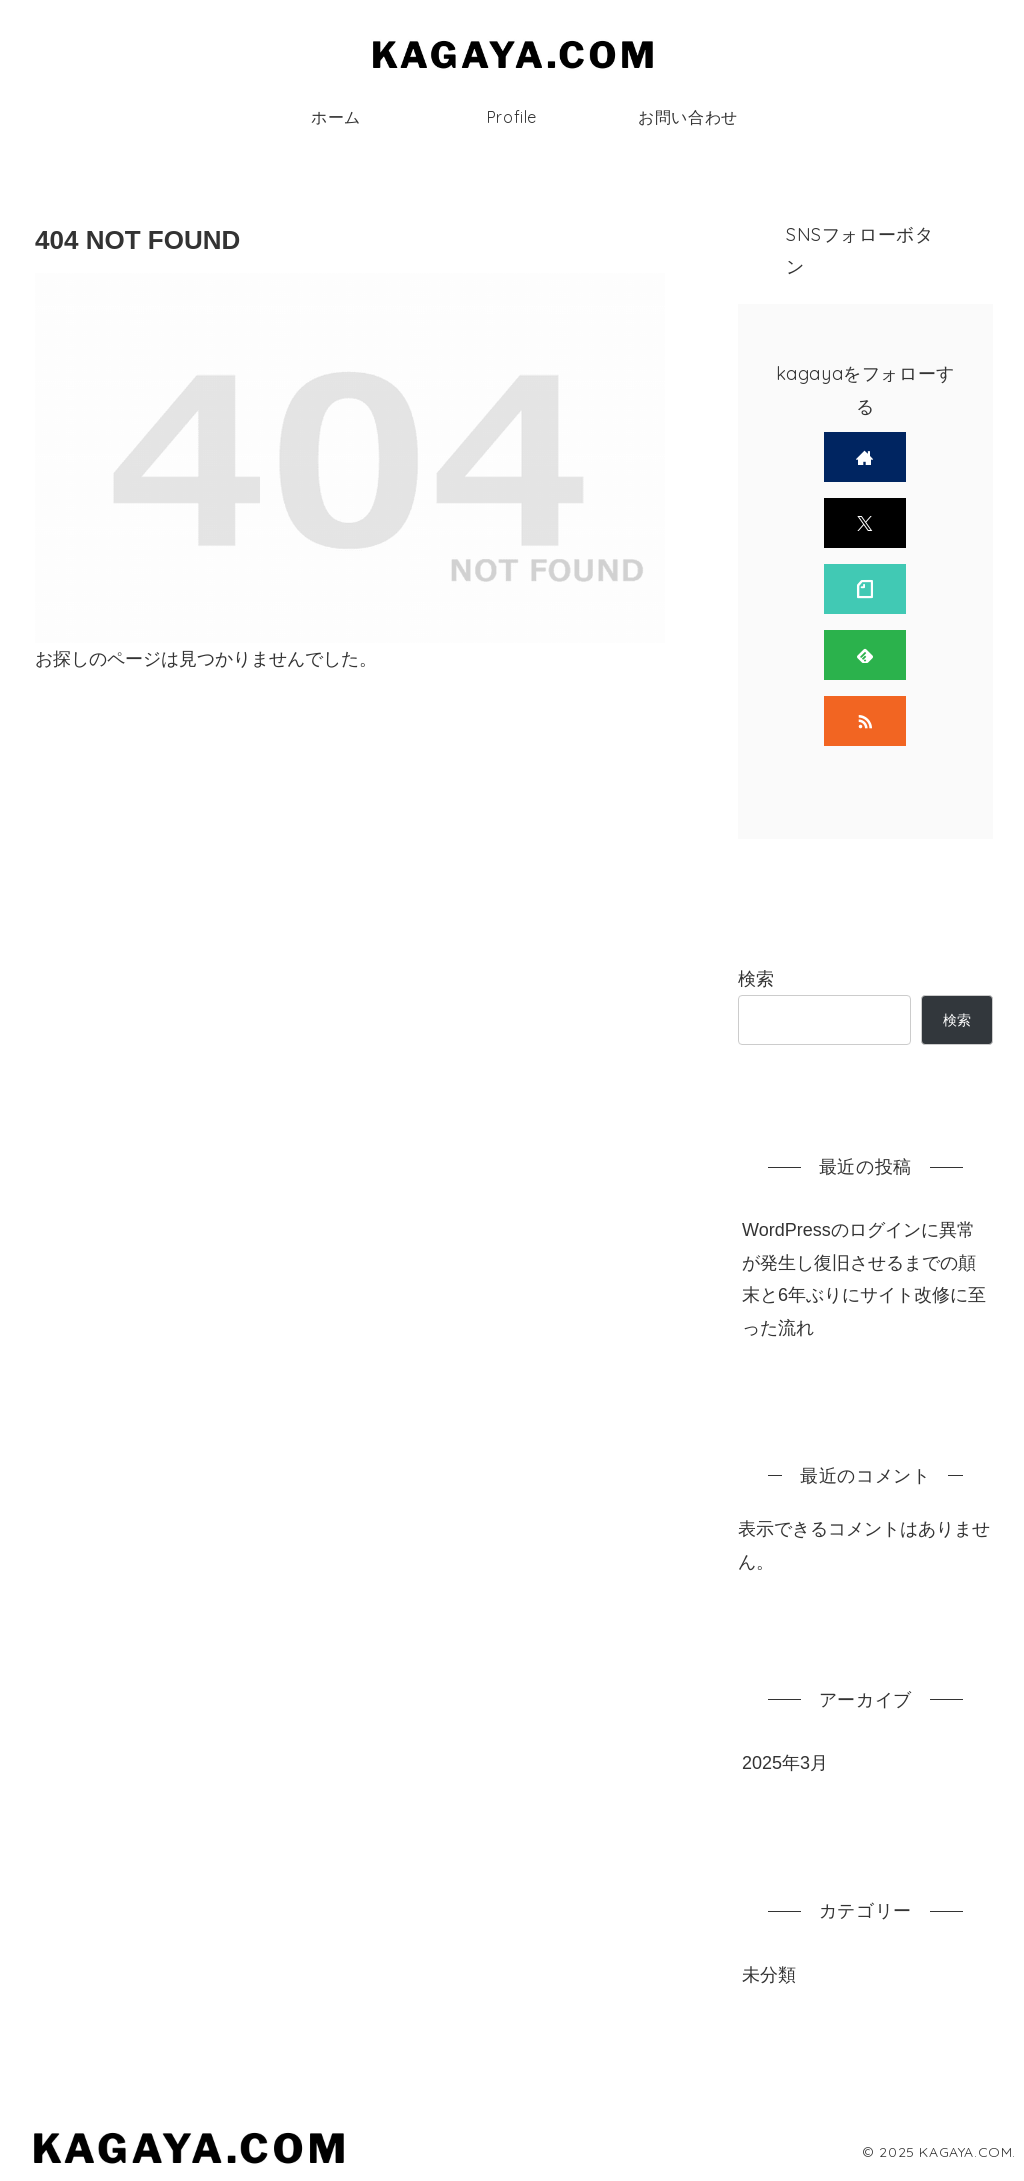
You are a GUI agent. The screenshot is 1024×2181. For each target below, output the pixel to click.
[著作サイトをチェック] (865, 457)
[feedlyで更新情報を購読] (865, 655)
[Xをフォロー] (865, 523)
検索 (756, 979)
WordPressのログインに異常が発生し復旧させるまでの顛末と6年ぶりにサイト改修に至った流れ (864, 1278)
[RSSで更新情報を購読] (865, 721)
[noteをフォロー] (865, 589)
